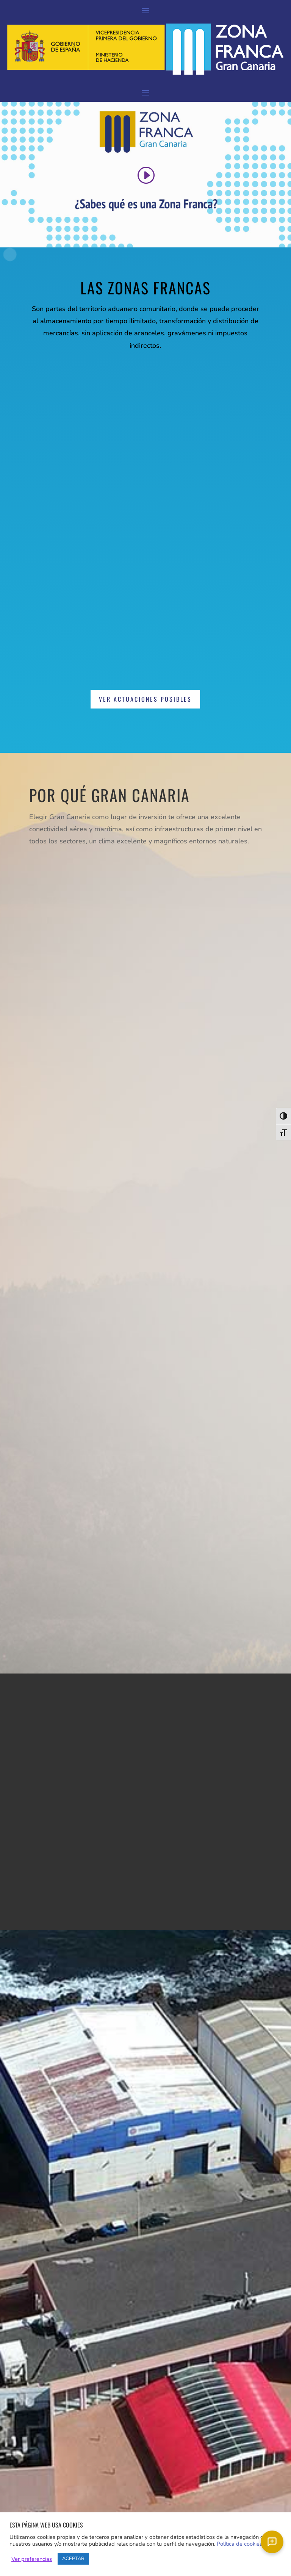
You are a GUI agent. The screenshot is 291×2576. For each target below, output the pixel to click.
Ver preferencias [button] (31, 2559)
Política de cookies (239, 2544)
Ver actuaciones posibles (145, 699)
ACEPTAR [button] (73, 2558)
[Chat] (272, 2542)
